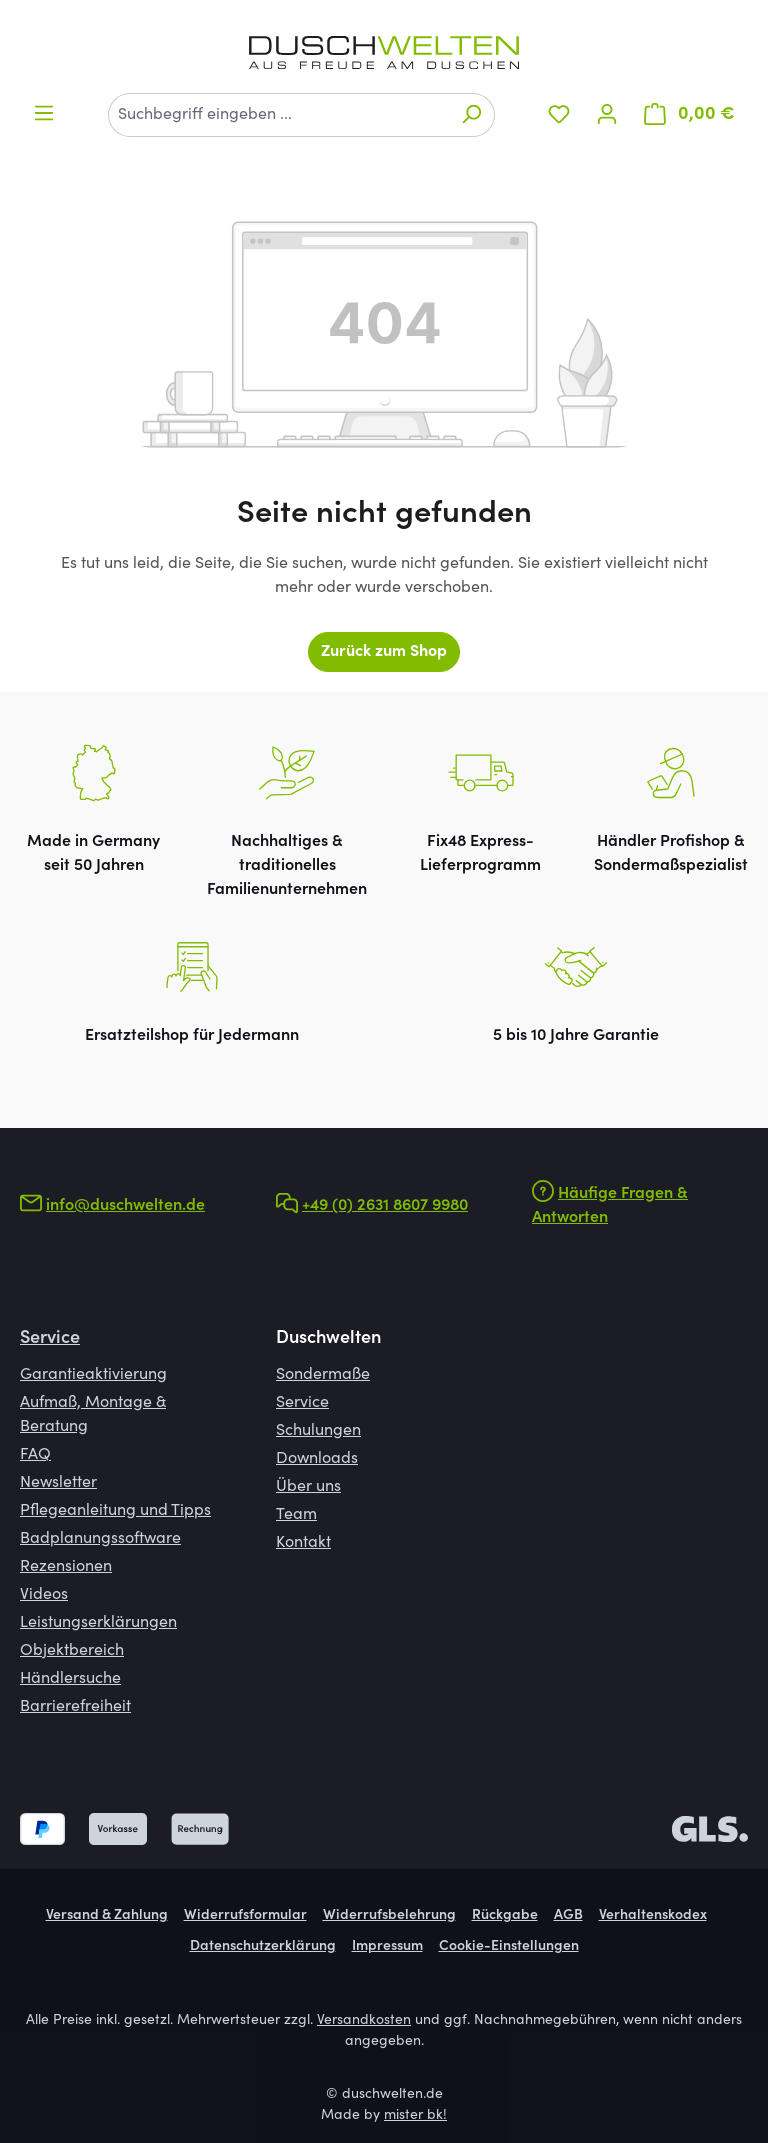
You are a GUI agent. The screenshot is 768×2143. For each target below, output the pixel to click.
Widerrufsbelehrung (389, 1916)
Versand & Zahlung (107, 1916)
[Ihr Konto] (607, 114)
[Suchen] (471, 115)
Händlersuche (70, 1679)
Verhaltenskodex (653, 1916)
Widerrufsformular (245, 1916)
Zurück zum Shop (384, 652)
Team (296, 1515)
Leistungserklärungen (98, 1623)
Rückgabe (505, 1916)
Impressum (387, 1947)
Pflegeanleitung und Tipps (115, 1511)
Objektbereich (72, 1651)
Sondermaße (323, 1375)
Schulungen (318, 1431)
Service (50, 1339)
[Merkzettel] (559, 114)
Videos (44, 1595)
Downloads (317, 1459)
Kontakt (303, 1543)
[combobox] (278, 115)
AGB (568, 1916)
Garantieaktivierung (93, 1375)
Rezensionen (66, 1567)
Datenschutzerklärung (263, 1947)
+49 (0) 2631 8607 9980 (385, 1206)
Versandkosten (364, 2021)
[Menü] (44, 113)
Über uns (308, 1487)
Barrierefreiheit (75, 1707)
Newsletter (58, 1483)
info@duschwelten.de (125, 1206)
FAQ (35, 1455)
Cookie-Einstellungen (509, 1947)
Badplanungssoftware (100, 1539)
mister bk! (415, 2116)
